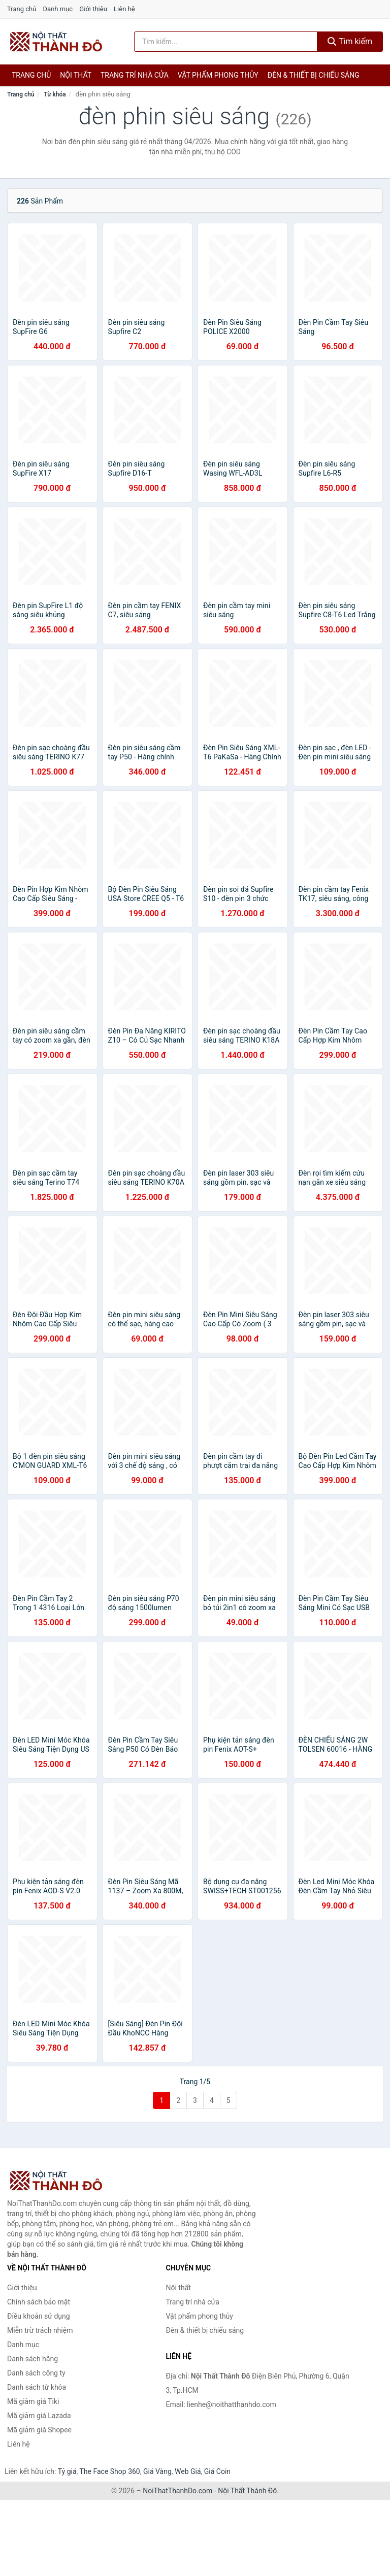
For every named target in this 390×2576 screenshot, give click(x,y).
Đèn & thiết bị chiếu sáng (314, 75)
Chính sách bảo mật (38, 2302)
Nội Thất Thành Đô (247, 2491)
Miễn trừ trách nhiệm (40, 2330)
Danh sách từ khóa (36, 2387)
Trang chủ (21, 9)
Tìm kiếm (350, 41)
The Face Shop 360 (109, 2471)
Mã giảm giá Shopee (39, 2430)
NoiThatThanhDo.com (177, 2491)
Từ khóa (55, 94)
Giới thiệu (93, 9)
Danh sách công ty (36, 2373)
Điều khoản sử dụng (38, 2316)
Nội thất (75, 75)
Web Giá (188, 2471)
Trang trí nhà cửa (135, 75)
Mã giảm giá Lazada (39, 2416)
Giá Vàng (157, 2471)
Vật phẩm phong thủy (218, 75)
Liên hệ (124, 9)
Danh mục (58, 9)
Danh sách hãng (32, 2359)
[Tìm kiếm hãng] (225, 41)
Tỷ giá (67, 2471)
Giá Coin (217, 2471)
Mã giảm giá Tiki (33, 2401)
